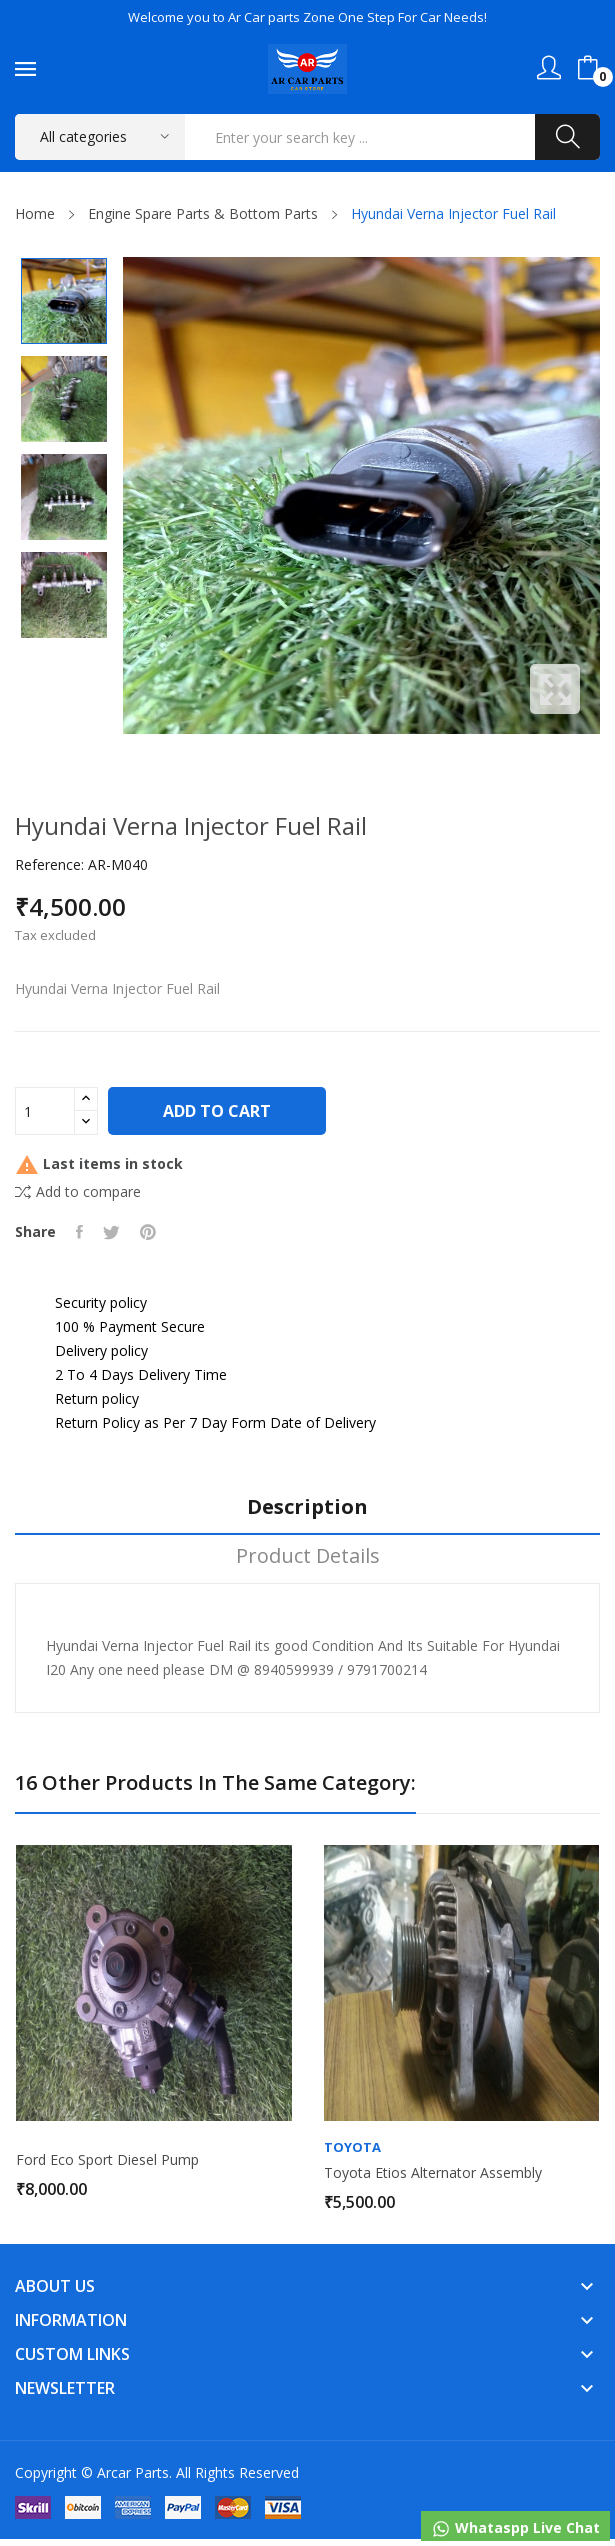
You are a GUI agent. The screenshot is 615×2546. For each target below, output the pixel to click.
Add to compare (78, 1191)
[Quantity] (45, 1111)
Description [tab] (307, 1507)
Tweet (111, 1232)
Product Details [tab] (308, 1556)
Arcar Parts (133, 2472)
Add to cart (217, 1111)
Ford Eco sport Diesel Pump (107, 2160)
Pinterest (148, 1232)
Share (79, 1232)
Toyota (352, 2147)
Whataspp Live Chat (515, 2528)
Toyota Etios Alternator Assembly (433, 2173)
